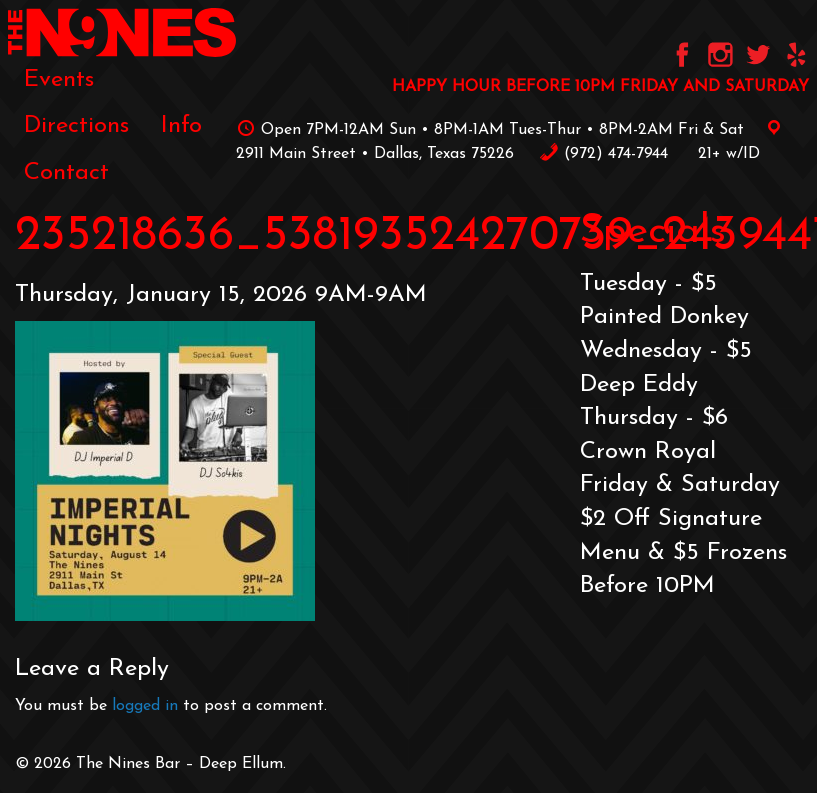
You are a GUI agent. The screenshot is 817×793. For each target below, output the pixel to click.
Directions (76, 126)
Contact (66, 173)
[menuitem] (59, 80)
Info (181, 126)
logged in (145, 706)
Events (59, 80)
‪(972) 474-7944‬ (603, 154)
